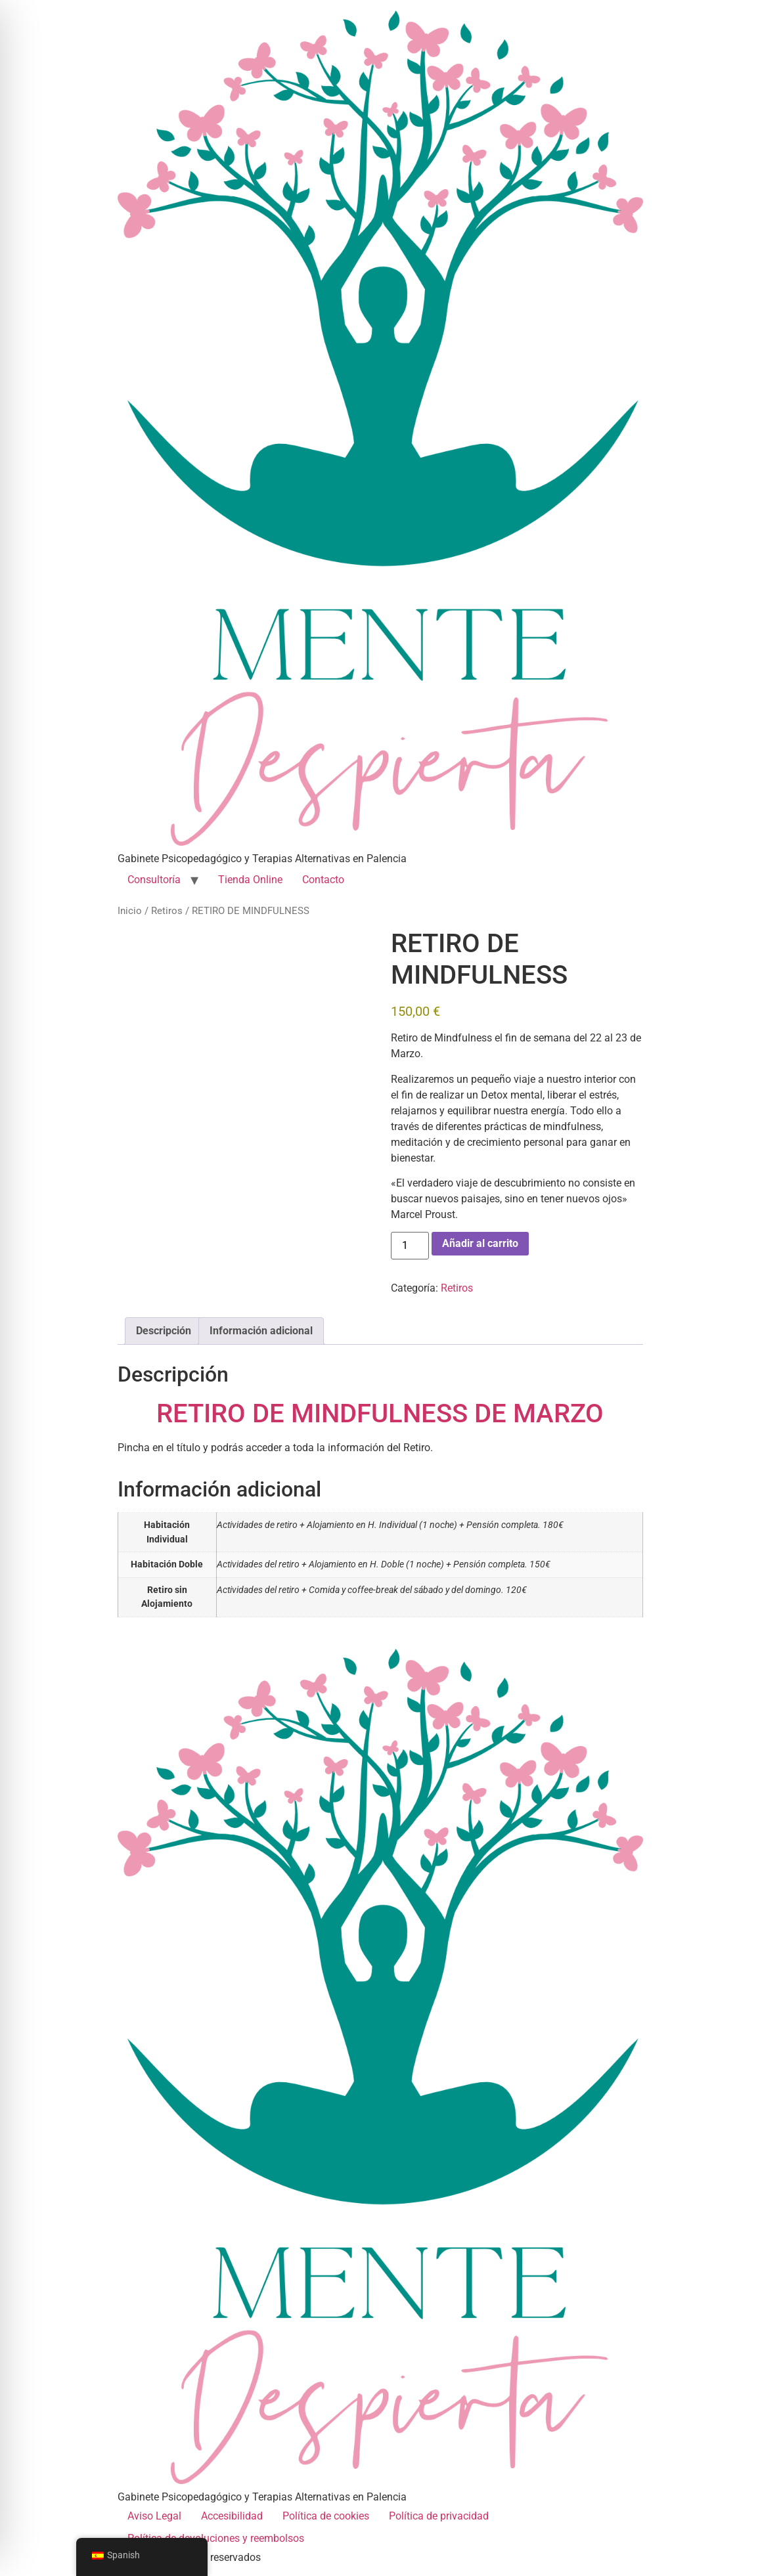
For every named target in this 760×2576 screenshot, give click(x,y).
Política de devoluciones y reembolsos (215, 2538)
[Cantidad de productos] (410, 1245)
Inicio (130, 911)
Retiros (167, 911)
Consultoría (154, 879)
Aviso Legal (154, 2516)
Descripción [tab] (163, 1330)
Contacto (323, 879)
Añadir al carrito (480, 1243)
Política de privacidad (439, 2516)
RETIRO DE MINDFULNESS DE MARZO (380, 1413)
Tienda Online (250, 879)
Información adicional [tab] (261, 1330)
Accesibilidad (232, 2516)
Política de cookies (325, 2516)
